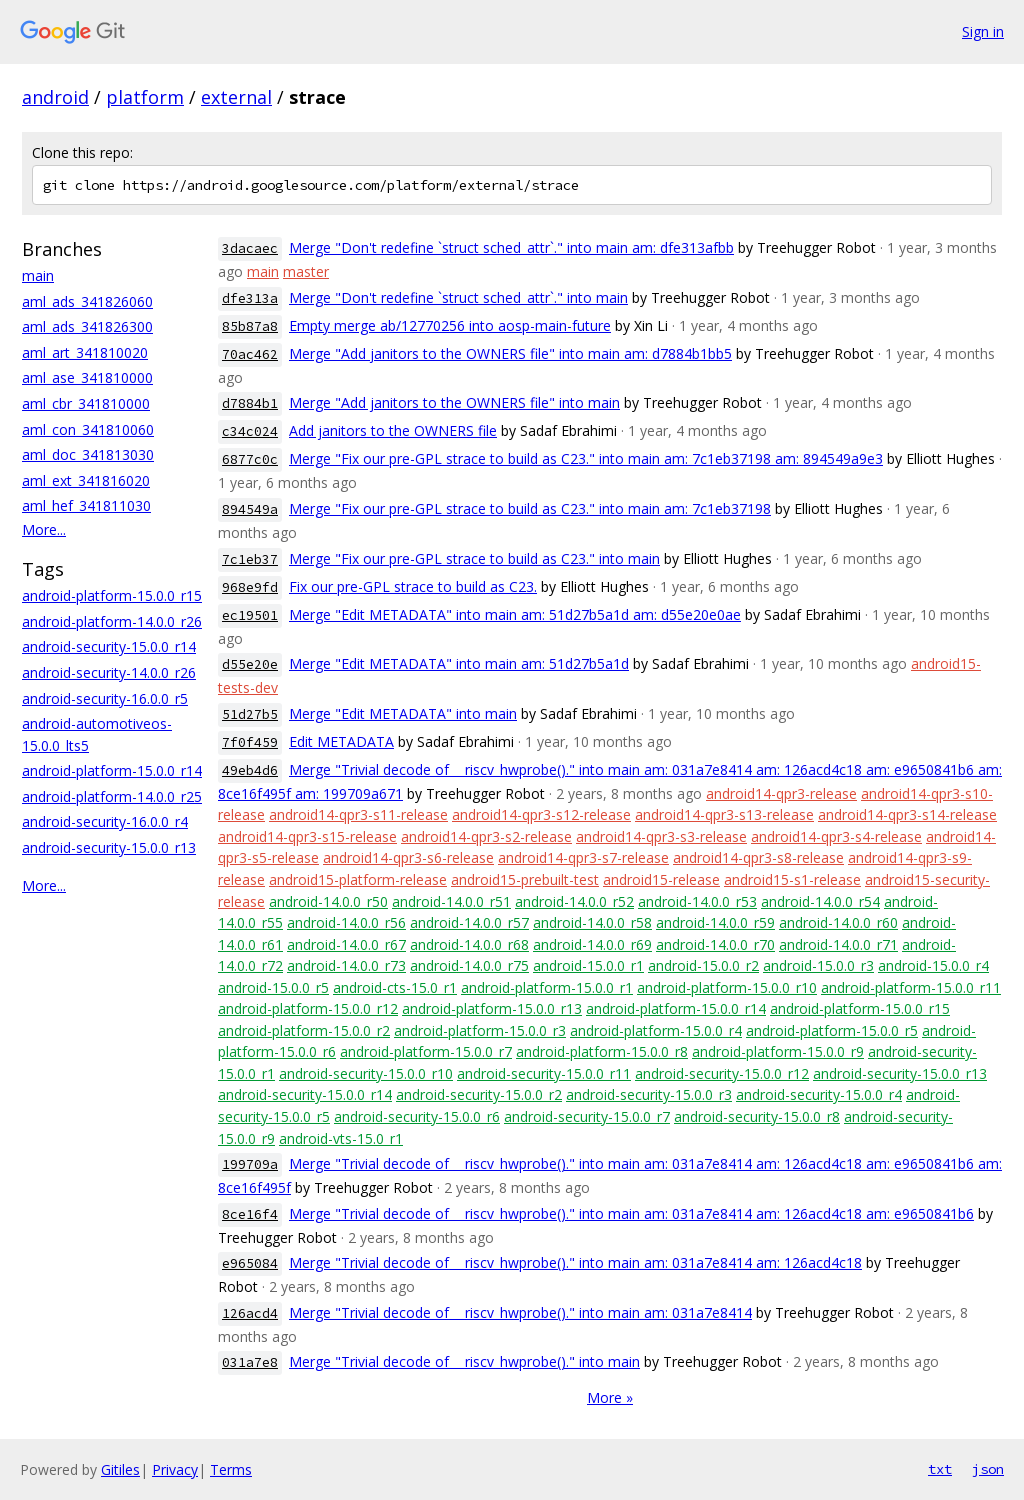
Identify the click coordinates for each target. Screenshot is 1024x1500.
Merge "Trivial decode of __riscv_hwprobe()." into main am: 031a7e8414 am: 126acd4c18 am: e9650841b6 (631, 1213)
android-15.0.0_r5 (273, 987)
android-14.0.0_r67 (346, 944)
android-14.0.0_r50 (328, 901)
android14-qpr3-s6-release (408, 857)
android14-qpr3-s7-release (583, 857)
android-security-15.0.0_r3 (649, 1094)
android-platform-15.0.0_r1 (547, 987)
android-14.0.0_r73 (346, 965)
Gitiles (120, 1469)
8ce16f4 (250, 1214)
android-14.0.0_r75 (469, 965)
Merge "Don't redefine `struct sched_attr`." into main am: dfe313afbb (511, 247)
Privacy (175, 1469)
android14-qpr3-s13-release (724, 814)
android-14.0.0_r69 (592, 944)
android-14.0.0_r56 (346, 922)
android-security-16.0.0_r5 (105, 698)
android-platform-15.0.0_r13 (492, 1008)
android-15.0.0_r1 (588, 965)
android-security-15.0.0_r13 (109, 847)
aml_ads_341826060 (87, 301)
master (306, 271)
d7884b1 (250, 403)
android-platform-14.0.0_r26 (112, 621)
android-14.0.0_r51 (451, 901)
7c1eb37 (250, 559)
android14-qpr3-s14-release (907, 814)
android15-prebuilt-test (525, 879)
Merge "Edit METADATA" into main (403, 713)
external (236, 97)
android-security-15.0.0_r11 (544, 1073)
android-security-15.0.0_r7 (587, 1116)
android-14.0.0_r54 (820, 901)
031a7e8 (250, 1362)
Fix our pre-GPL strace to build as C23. (413, 586)
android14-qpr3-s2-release (486, 836)
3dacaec (250, 248)
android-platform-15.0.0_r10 (727, 987)
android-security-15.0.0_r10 (366, 1073)
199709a (250, 1164)
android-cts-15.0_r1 (395, 987)
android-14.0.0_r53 (697, 901)
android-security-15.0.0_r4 (819, 1094)
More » (610, 1397)
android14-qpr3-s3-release (661, 836)
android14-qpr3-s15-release (307, 836)
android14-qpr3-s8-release (758, 857)
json (988, 1469)
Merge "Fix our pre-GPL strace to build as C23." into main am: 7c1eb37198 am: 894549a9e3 (586, 458)
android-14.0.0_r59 (715, 922)
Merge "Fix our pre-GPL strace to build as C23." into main (474, 558)
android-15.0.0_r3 (818, 965)
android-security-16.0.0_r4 (105, 821)
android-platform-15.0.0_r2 (304, 1030)
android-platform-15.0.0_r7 (426, 1051)
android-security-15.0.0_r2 (479, 1094)
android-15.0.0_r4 (933, 965)
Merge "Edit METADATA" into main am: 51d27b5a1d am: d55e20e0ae (515, 614)
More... (44, 529)
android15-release (661, 879)
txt (940, 1469)
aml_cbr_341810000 (86, 403)
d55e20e (250, 664)
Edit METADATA (341, 741)
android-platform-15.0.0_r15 (112, 595)
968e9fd (250, 587)
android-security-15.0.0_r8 (757, 1116)
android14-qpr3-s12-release (541, 814)
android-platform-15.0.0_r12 (308, 1008)
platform (145, 97)
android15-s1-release (792, 879)
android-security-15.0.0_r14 (109, 646)
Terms (231, 1469)
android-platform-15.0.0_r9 (778, 1051)
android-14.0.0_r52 (574, 901)
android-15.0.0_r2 (703, 965)
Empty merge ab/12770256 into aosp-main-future (450, 325)
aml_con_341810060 (88, 429)
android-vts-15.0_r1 (341, 1138)
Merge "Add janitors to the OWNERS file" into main (454, 402)
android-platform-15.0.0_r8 (602, 1051)
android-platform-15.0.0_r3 (480, 1030)
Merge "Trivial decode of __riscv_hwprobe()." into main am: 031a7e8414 (520, 1312)
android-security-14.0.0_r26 (109, 672)
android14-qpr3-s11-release (358, 814)
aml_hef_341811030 (86, 505)
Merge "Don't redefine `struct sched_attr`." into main (458, 297)
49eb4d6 (250, 770)
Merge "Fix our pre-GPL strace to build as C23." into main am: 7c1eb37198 (530, 508)
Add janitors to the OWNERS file (393, 430)
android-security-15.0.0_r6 (417, 1116)
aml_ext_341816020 (86, 480)
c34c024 (250, 431)
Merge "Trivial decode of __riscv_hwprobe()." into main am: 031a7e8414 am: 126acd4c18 (575, 1262)
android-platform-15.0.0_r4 (656, 1030)
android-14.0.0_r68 (469, 944)
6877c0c (250, 459)
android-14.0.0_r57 (469, 922)
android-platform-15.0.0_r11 (911, 987)
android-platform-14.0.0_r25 (112, 796)
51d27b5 (250, 714)
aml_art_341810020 (85, 352)
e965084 (250, 1263)
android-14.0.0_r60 (838, 922)
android (55, 97)
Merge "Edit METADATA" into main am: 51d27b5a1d (459, 663)
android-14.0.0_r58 (592, 922)
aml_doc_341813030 (88, 454)
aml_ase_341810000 (87, 377)
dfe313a (250, 298)
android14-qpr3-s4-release (836, 836)
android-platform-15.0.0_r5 (832, 1030)
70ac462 (250, 354)
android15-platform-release (358, 879)
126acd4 (250, 1313)
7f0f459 (250, 742)
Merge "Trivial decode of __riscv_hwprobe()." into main (464, 1361)
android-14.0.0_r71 (838, 944)
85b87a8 (250, 326)
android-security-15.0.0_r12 (722, 1073)
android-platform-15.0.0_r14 (112, 770)
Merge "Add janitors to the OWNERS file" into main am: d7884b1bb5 (510, 353)
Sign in (983, 31)
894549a (250, 509)
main (38, 275)
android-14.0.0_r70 (715, 944)
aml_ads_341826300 (87, 326)
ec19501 (250, 615)
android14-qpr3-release (781, 793)
